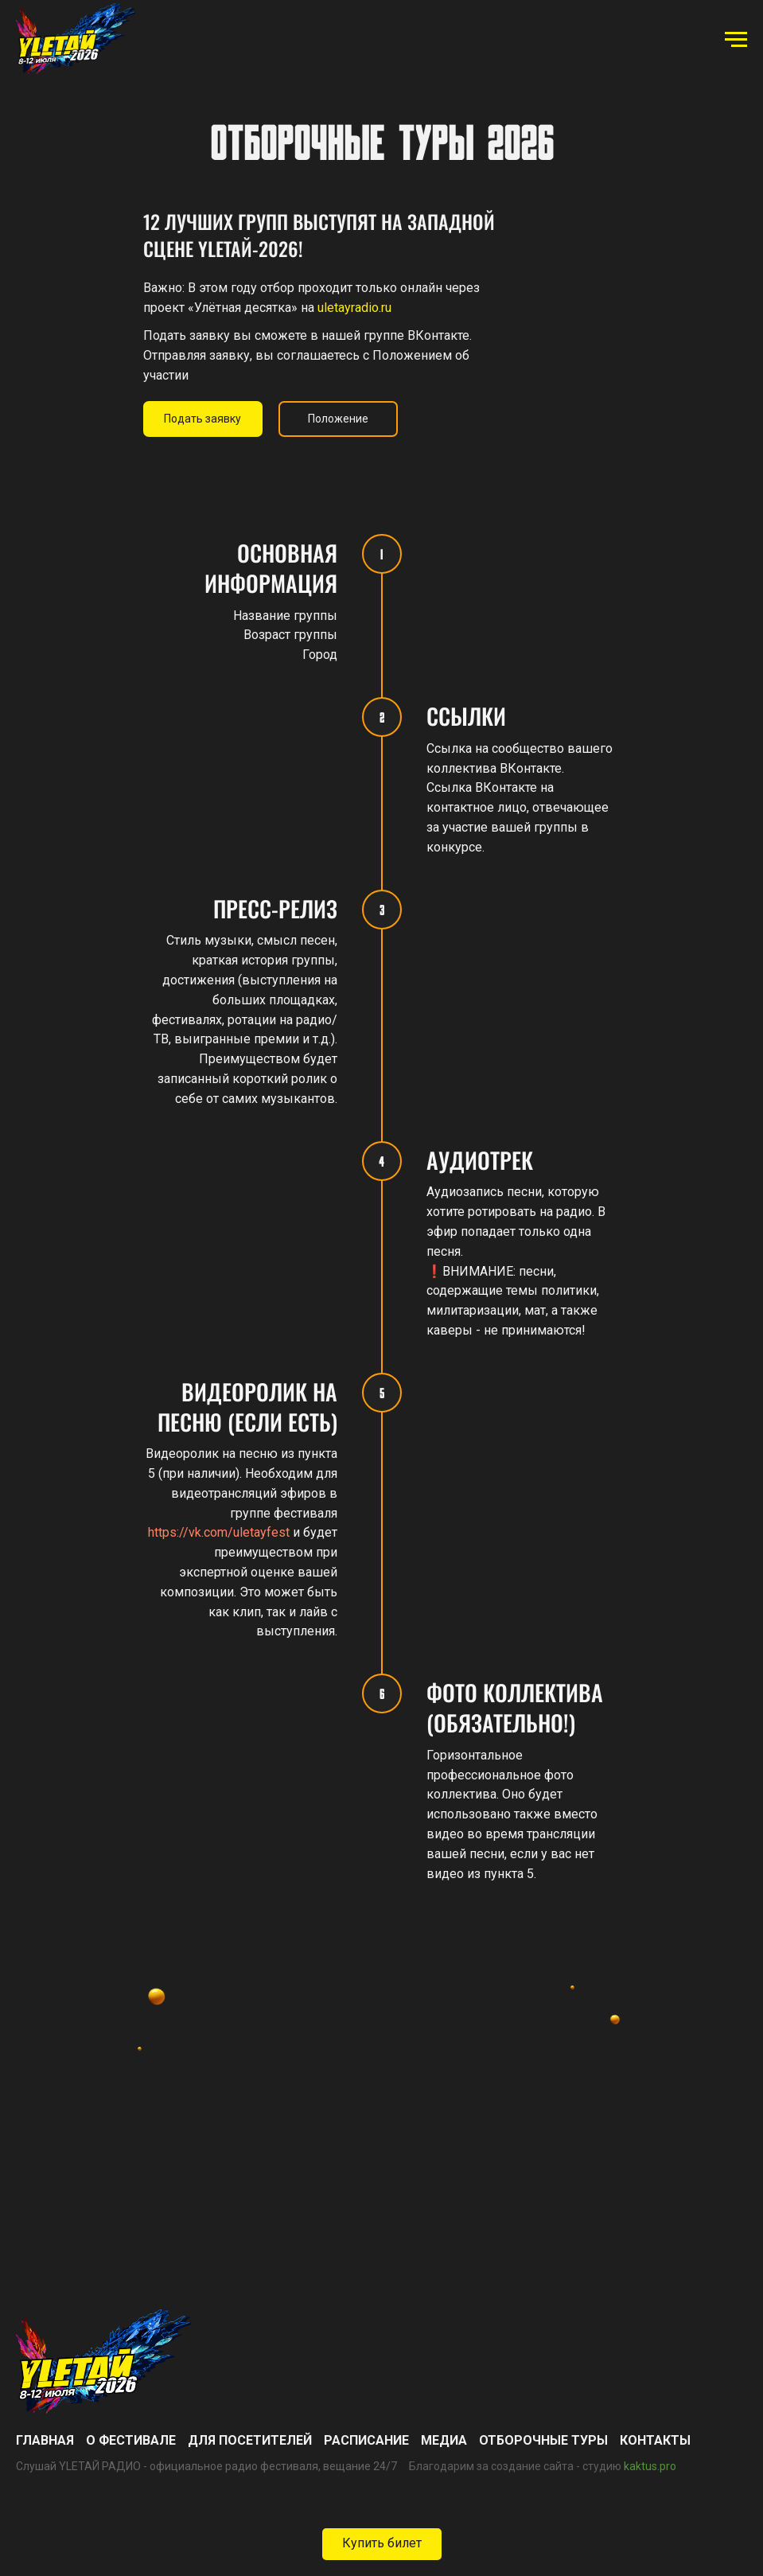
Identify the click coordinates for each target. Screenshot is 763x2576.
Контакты (655, 2440)
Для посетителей (250, 2440)
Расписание (366, 2440)
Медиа (444, 2440)
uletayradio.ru (354, 307)
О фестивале (131, 2440)
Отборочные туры (543, 2440)
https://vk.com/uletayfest (219, 1532)
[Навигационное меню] (736, 40)
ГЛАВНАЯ (45, 2440)
